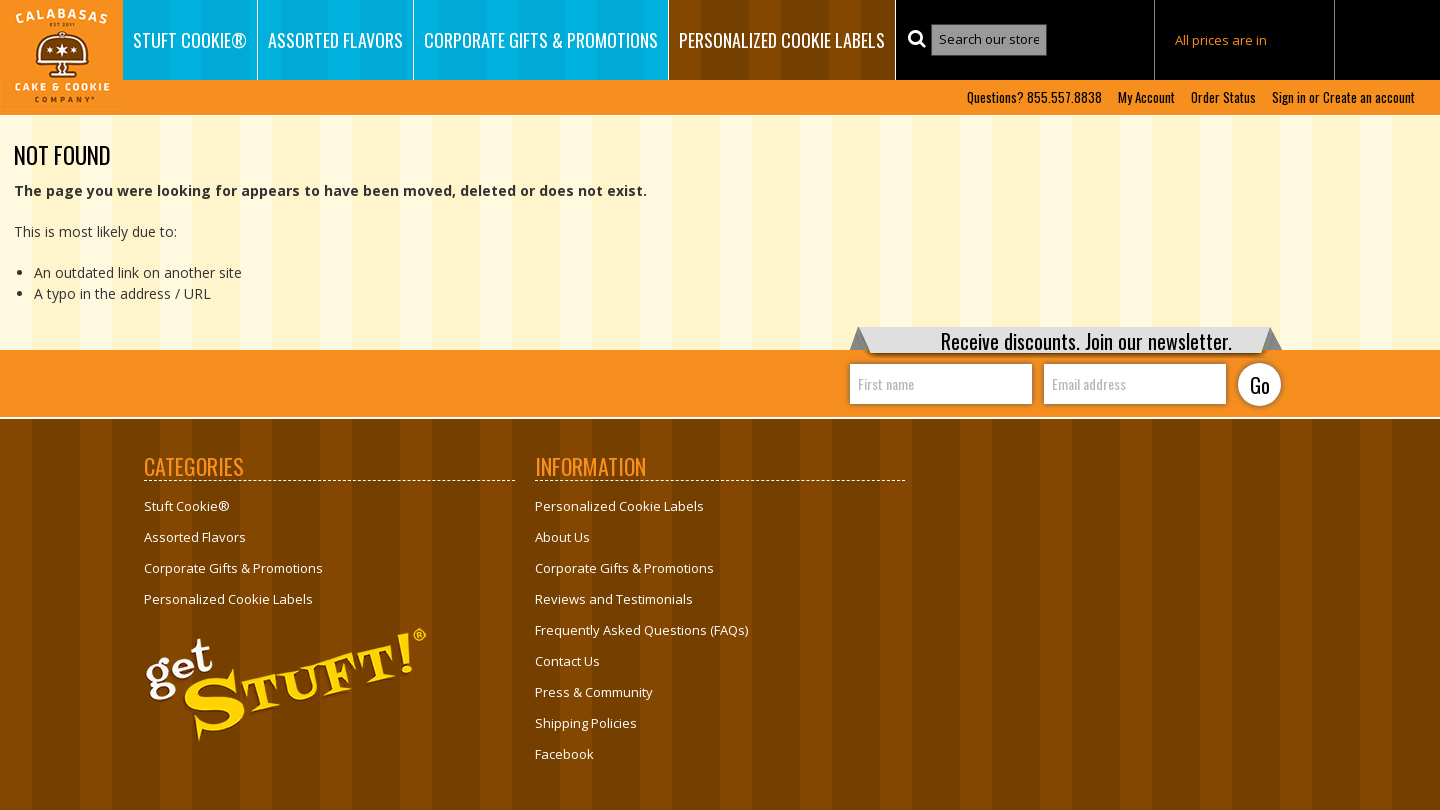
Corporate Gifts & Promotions (541, 40)
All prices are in (1244, 40)
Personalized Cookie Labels (782, 40)
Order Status (1223, 97)
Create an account (1369, 97)
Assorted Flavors (335, 40)
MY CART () (1387, 41)
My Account (1146, 97)
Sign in (1289, 97)
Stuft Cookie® (190, 40)
